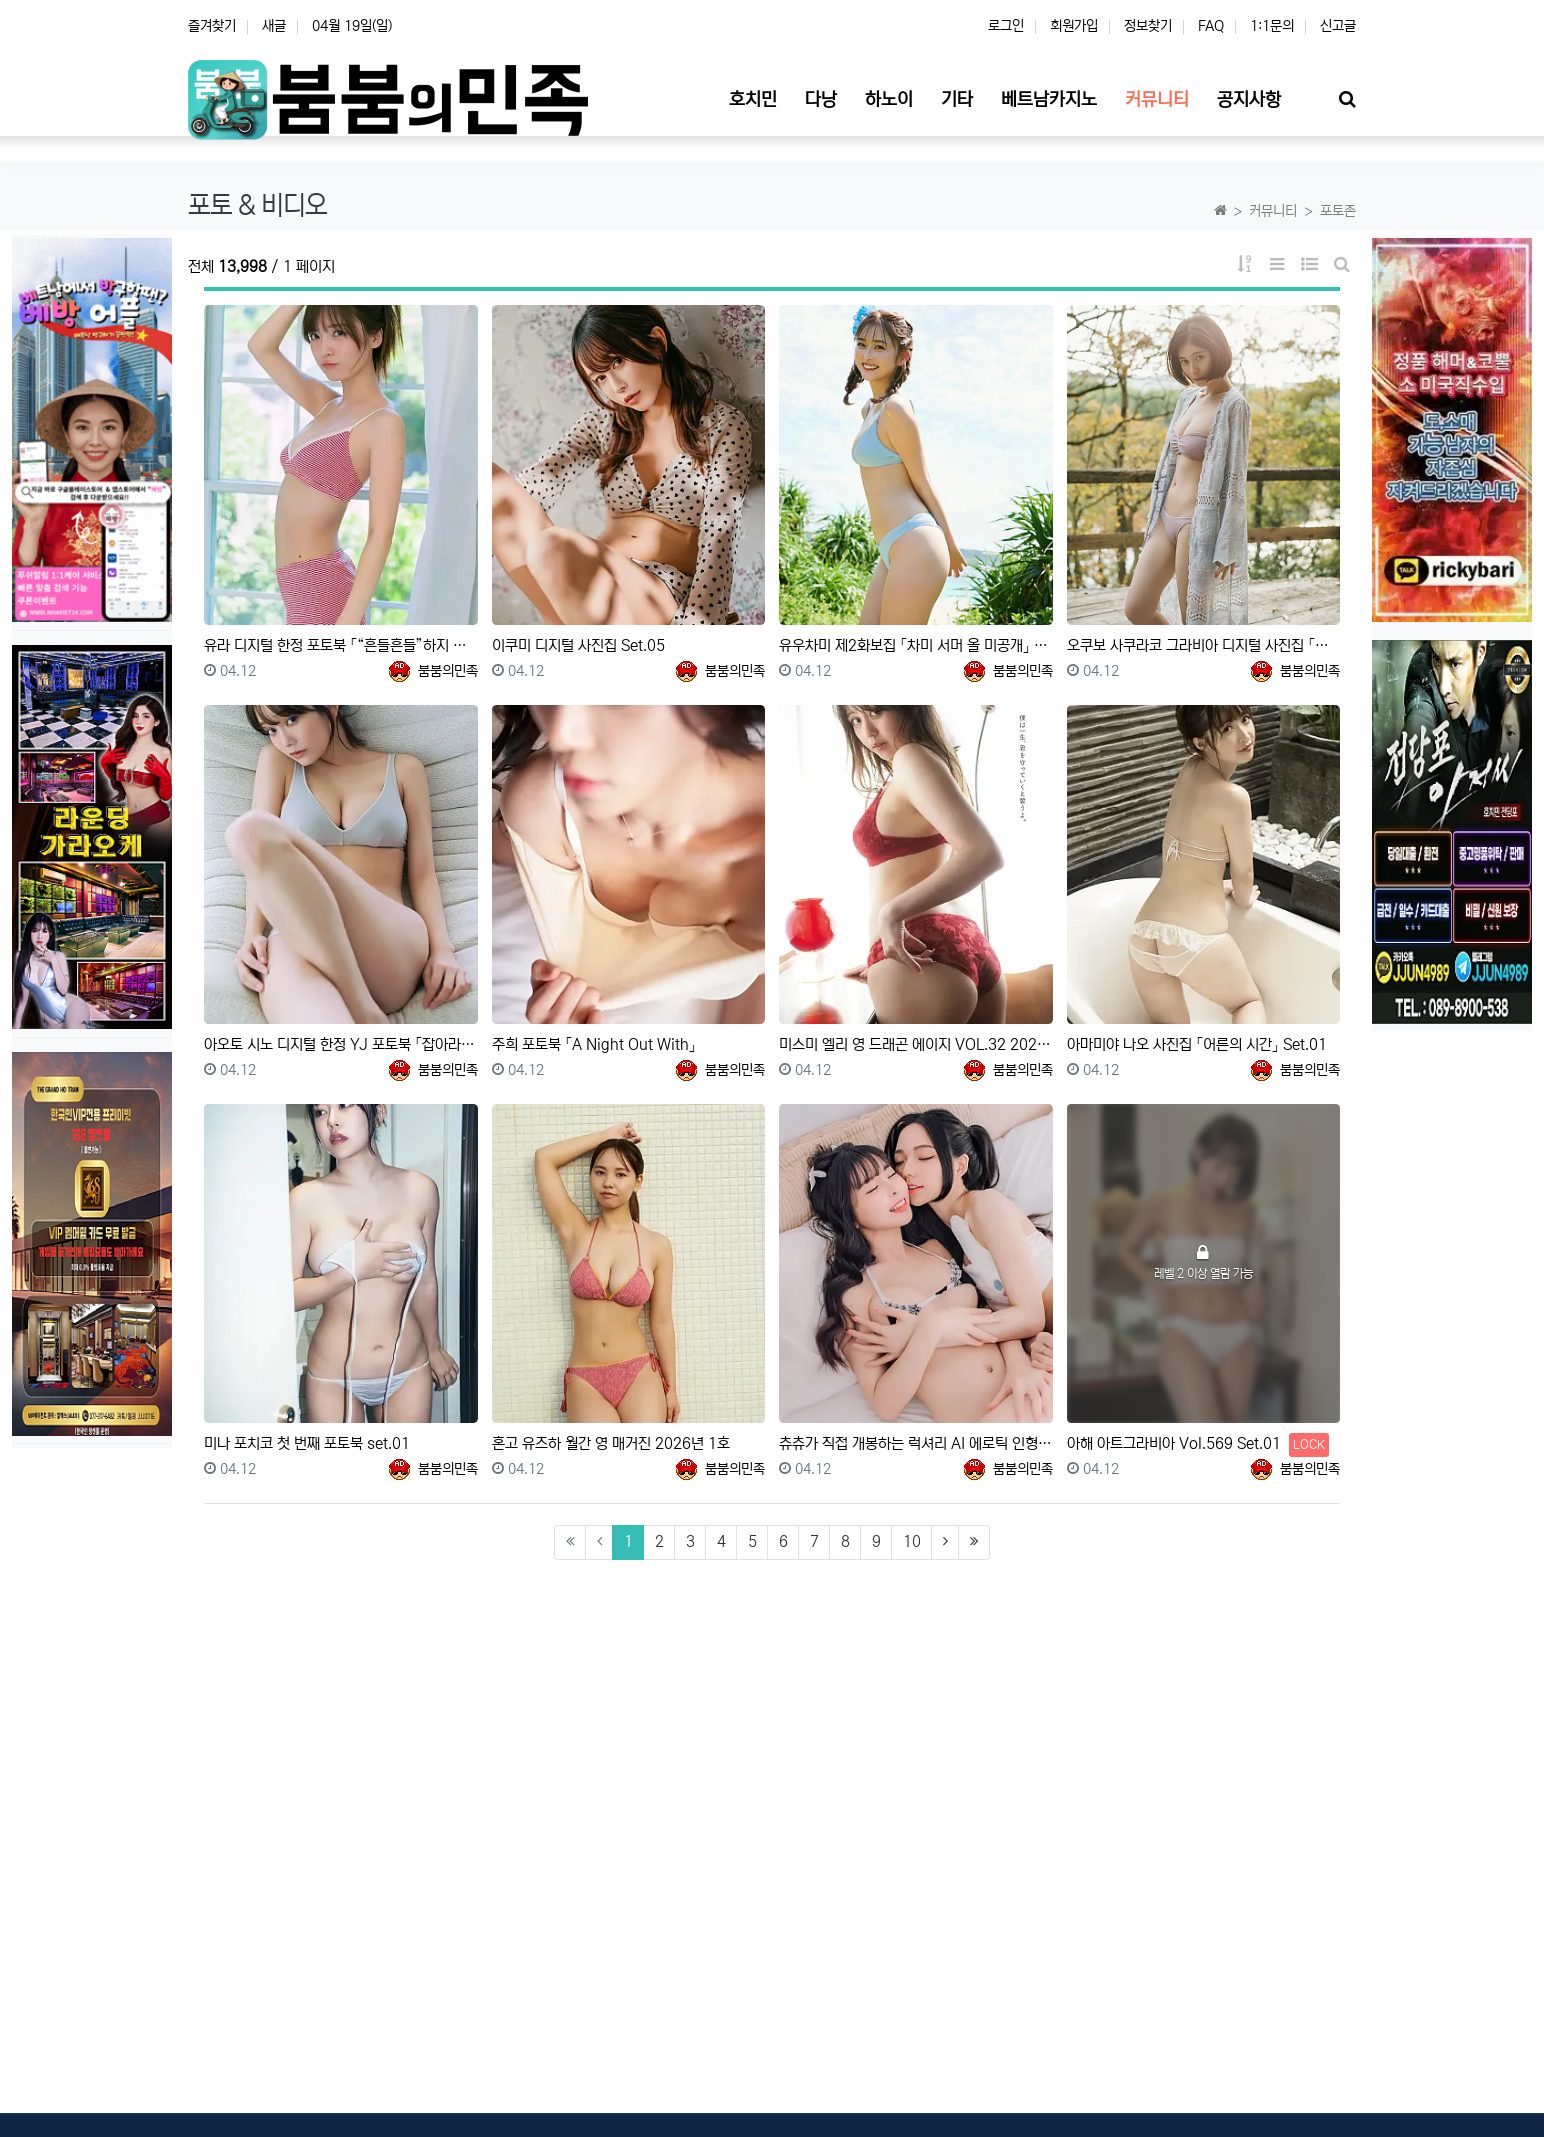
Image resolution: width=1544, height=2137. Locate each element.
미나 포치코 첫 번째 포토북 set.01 (307, 1443)
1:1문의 (1272, 26)
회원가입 (1074, 26)
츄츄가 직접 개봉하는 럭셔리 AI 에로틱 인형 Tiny (916, 1443)
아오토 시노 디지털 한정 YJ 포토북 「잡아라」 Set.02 (341, 1044)
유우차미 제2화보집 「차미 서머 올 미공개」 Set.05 (916, 645)
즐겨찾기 (212, 26)
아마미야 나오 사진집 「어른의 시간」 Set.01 (1197, 1044)
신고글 (1338, 26)
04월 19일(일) (352, 26)
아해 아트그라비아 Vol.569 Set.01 (1198, 1445)
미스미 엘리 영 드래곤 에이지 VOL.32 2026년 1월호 (916, 1044)
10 (912, 1541)
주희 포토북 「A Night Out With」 (594, 1044)
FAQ (1211, 26)
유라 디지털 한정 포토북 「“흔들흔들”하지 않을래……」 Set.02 (341, 645)
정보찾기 (1148, 26)
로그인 (1006, 26)
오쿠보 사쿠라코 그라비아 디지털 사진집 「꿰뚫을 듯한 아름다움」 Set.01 (1204, 645)
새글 (274, 26)
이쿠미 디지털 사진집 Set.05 (578, 645)
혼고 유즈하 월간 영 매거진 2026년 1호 (611, 1443)
